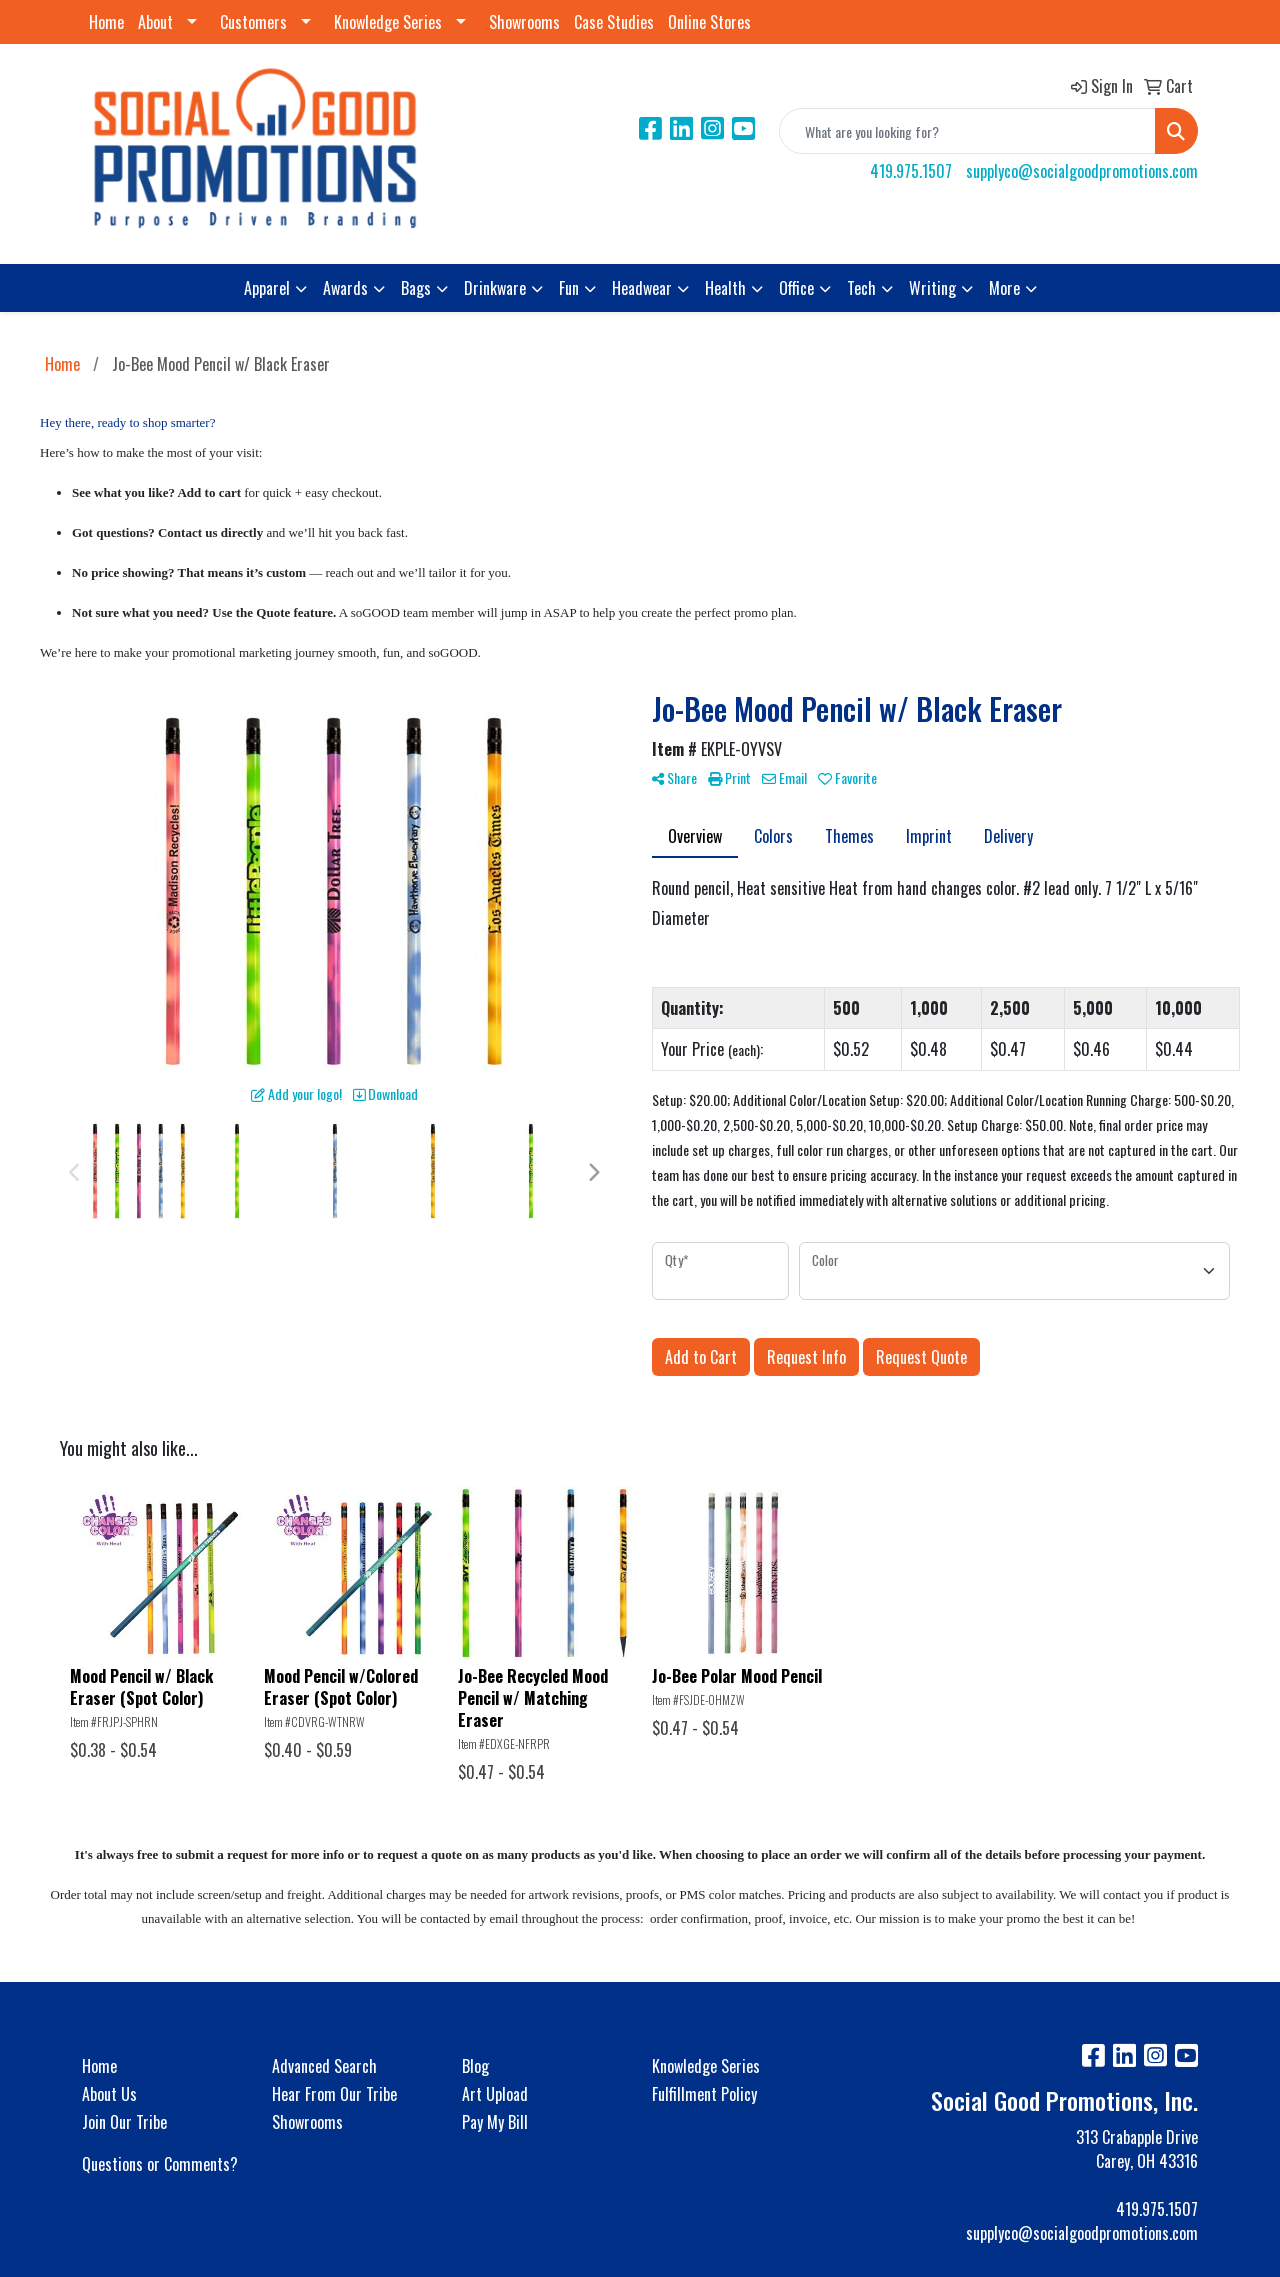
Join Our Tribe (124, 2122)
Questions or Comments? (160, 2164)
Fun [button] (569, 288)
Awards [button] (345, 288)
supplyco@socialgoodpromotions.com (1082, 171)
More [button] (1004, 288)
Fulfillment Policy (704, 2094)
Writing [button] (932, 288)
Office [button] (796, 288)
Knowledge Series (388, 22)
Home (106, 22)
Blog (475, 2066)
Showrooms (524, 22)
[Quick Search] (967, 131)
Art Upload (495, 2094)
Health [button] (725, 288)
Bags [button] (416, 288)
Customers (253, 22)
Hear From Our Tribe (334, 2094)
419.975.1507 (911, 171)
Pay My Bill (495, 2122)
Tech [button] (861, 288)
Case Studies (614, 22)
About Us (109, 2094)
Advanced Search (324, 2066)
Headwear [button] (642, 288)
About (155, 22)
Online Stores (709, 22)
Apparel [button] (267, 288)
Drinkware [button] (495, 288)
